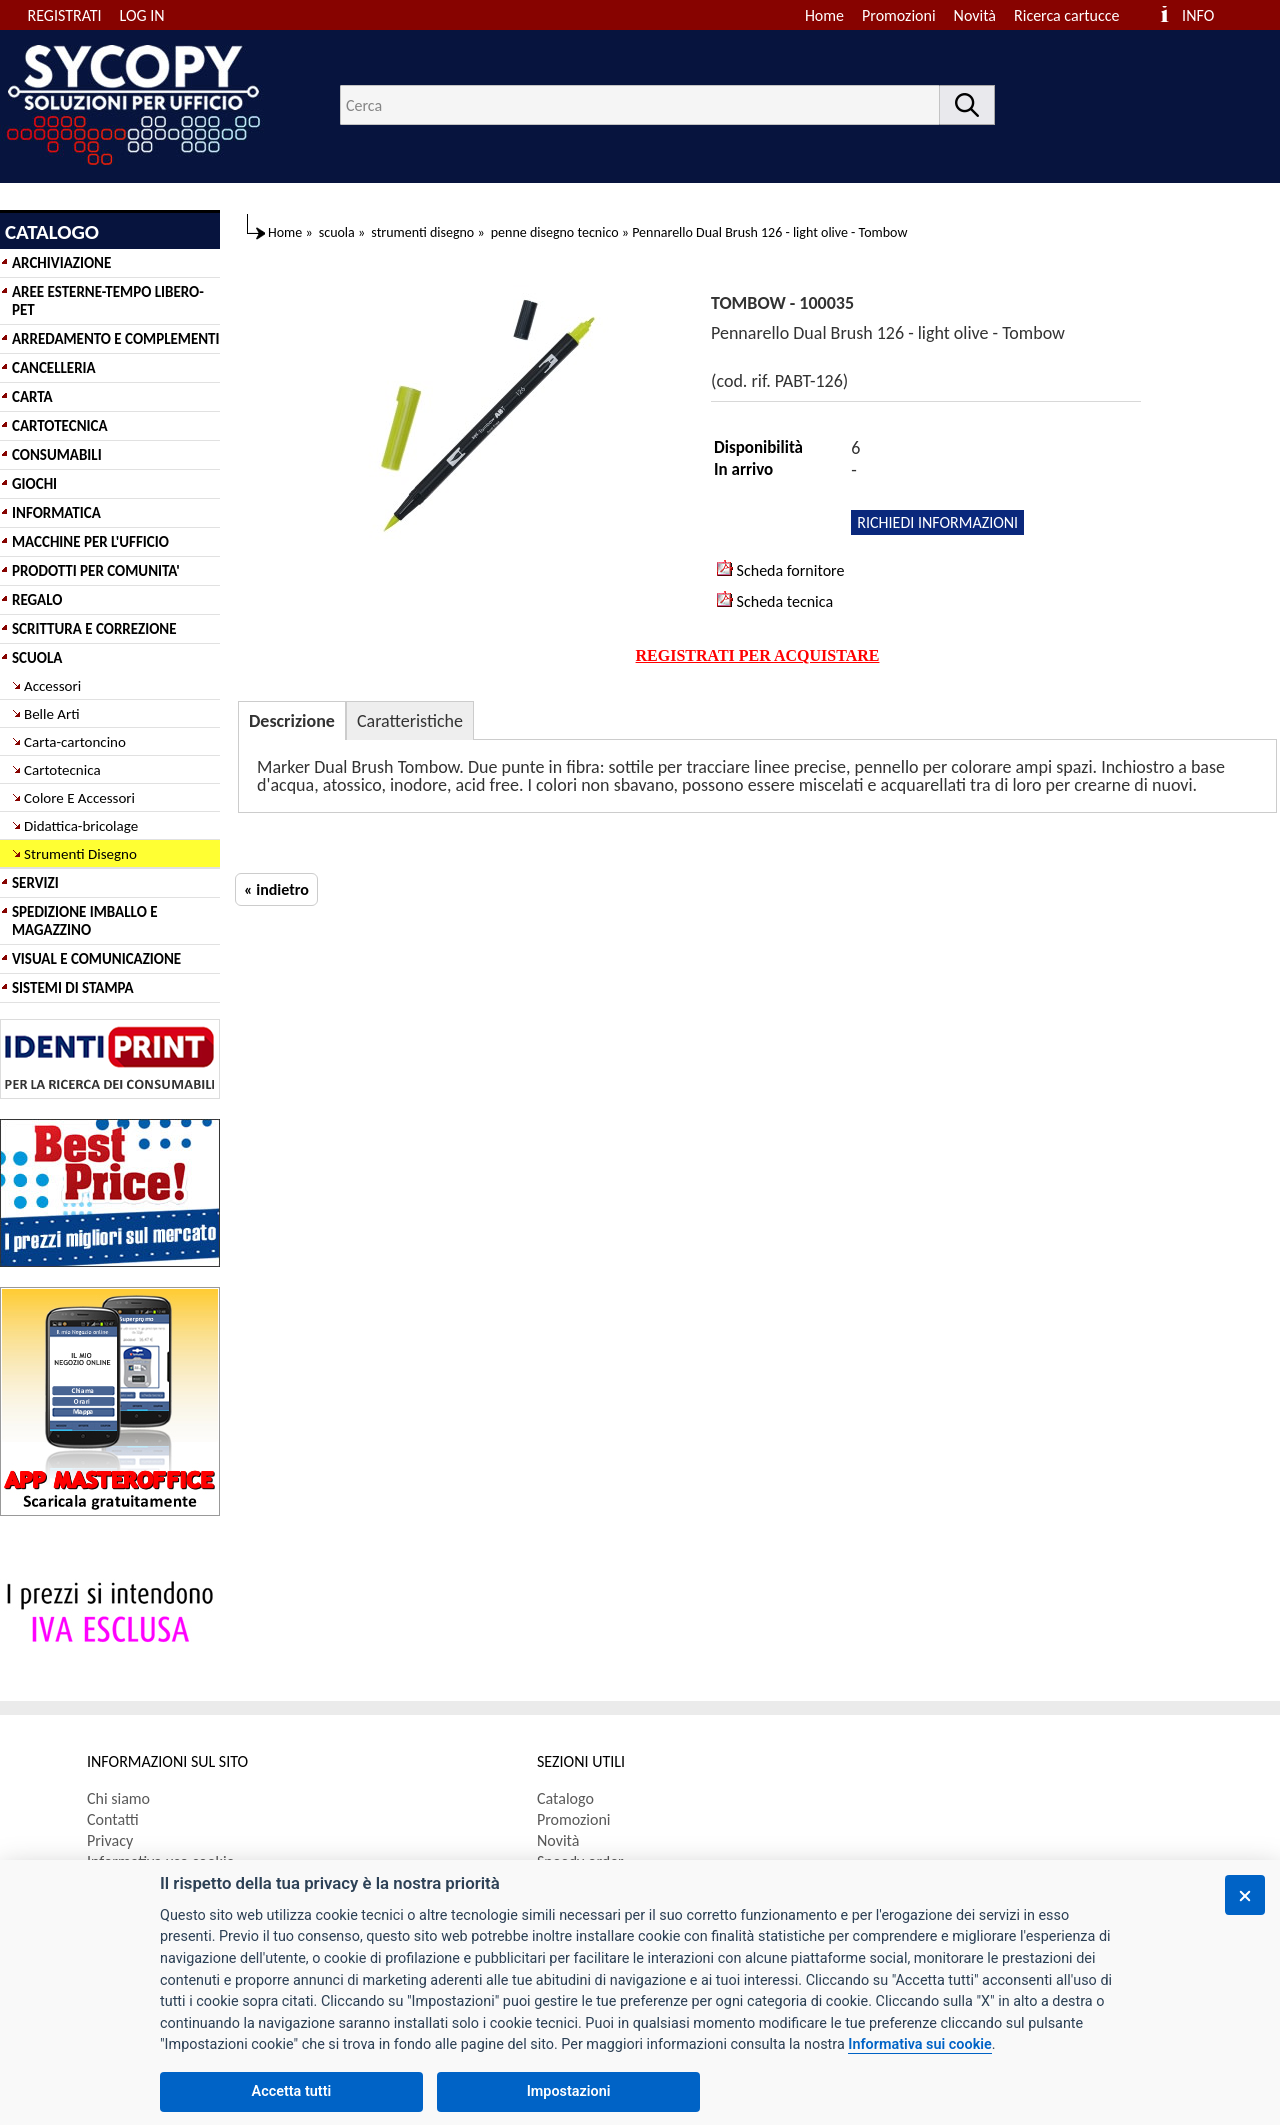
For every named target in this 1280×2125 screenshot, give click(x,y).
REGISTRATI (65, 15)
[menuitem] (1075, 15)
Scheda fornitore (780, 570)
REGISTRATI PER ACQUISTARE (758, 655)
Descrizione (292, 721)
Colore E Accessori (79, 798)
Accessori (52, 686)
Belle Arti (52, 714)
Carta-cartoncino (75, 742)
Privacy (110, 1840)
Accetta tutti (292, 2091)
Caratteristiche (410, 721)
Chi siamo (118, 1798)
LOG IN (142, 15)
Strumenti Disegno (80, 854)
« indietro (276, 889)
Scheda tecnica (775, 601)
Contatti (113, 1819)
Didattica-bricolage (81, 826)
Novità (975, 15)
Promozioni (899, 15)
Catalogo (565, 1798)
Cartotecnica (62, 770)
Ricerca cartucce (1066, 15)
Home (824, 15)
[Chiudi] (1245, 1895)
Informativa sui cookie (919, 2044)
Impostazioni (569, 2091)
